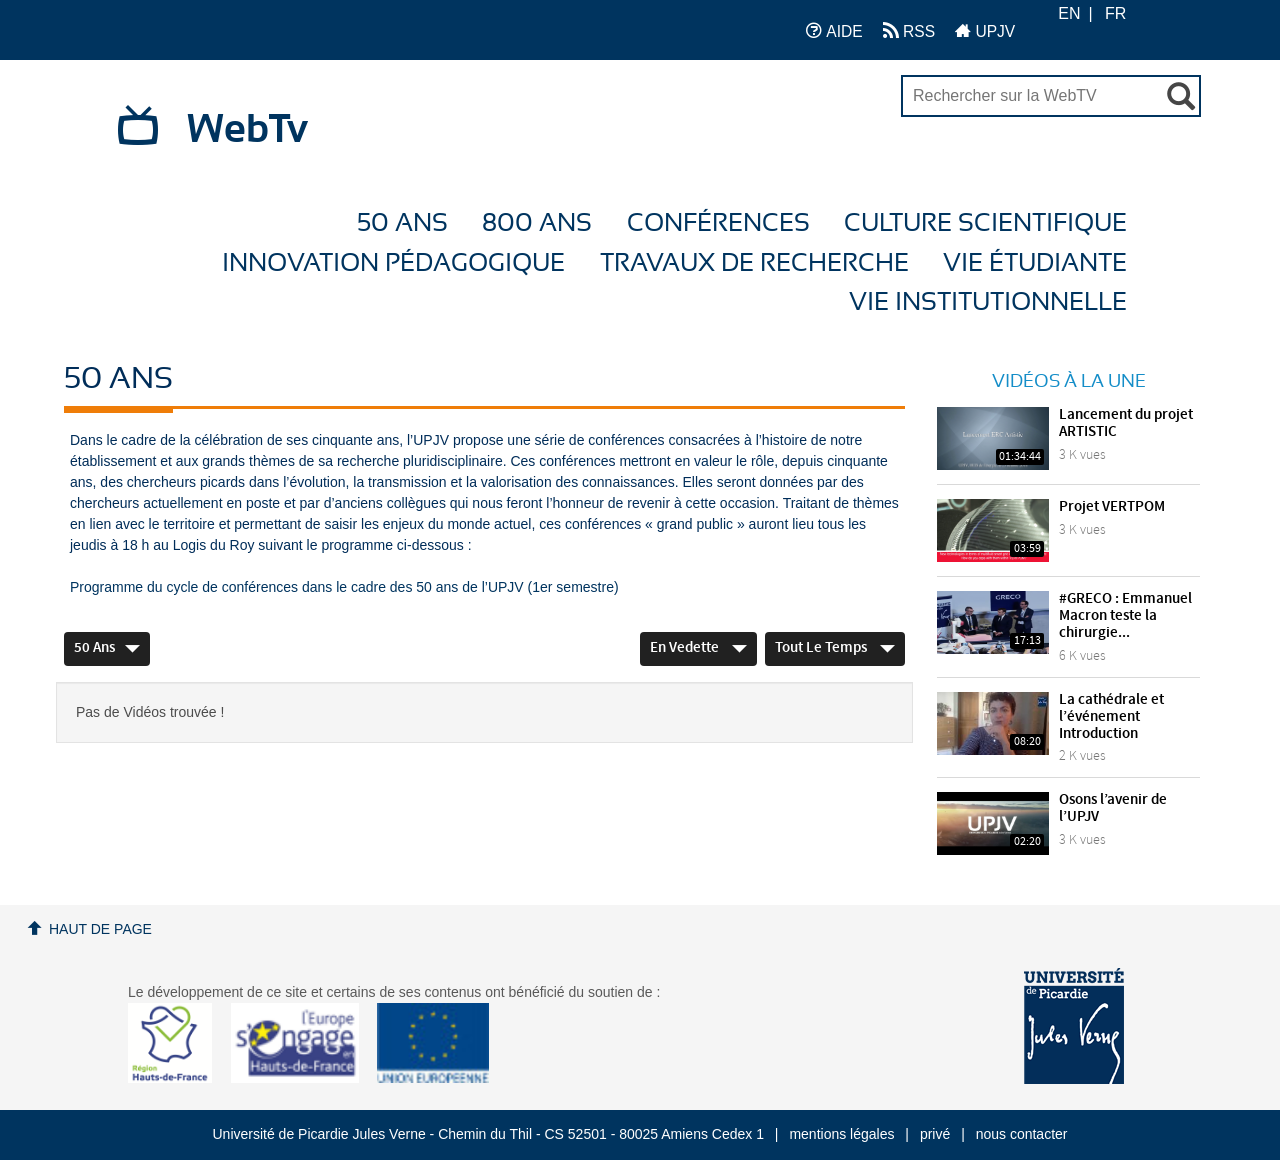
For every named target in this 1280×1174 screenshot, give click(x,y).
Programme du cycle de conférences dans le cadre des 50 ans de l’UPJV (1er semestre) (344, 587)
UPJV (985, 30)
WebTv (247, 130)
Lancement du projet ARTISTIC (1126, 423)
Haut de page (100, 929)
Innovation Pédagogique (393, 263)
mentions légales (841, 1134)
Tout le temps (835, 648)
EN (1069, 13)
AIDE (834, 30)
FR (1115, 13)
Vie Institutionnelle (988, 302)
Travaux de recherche (754, 263)
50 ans (402, 223)
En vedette (698, 648)
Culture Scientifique (985, 223)
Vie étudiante (1035, 263)
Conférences (718, 223)
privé (935, 1134)
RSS (909, 30)
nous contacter (1022, 1134)
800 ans (537, 223)
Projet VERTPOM (1112, 507)
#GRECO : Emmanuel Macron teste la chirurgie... (1125, 616)
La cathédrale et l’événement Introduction (1111, 717)
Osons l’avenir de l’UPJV (1113, 808)
